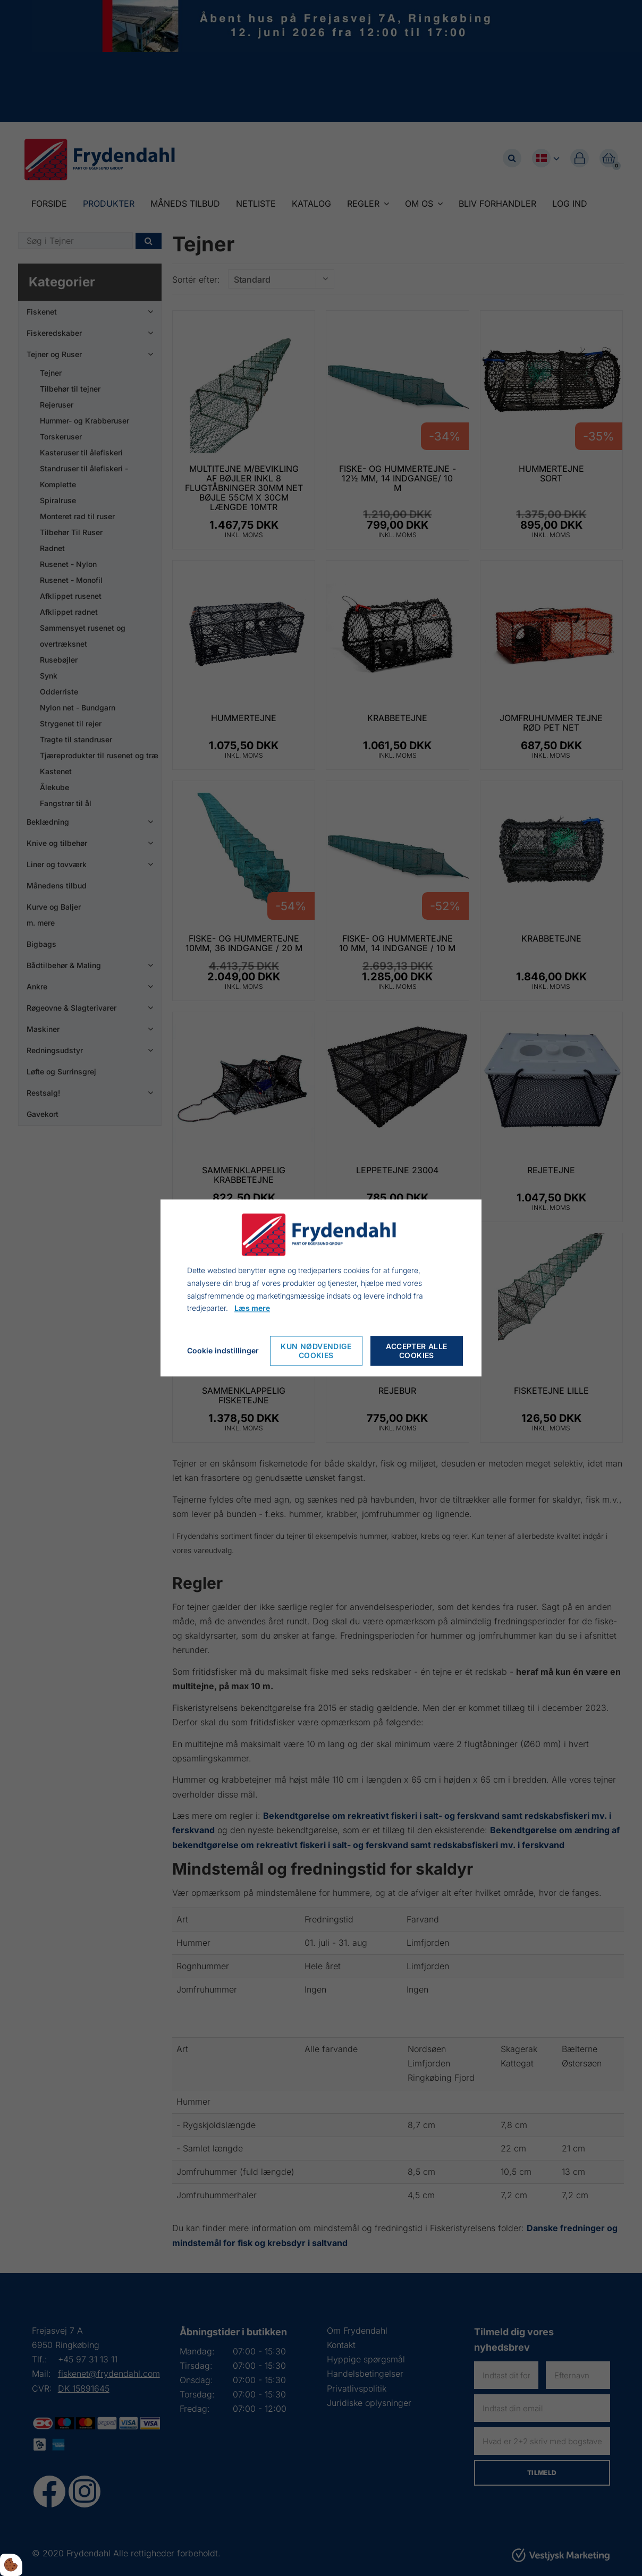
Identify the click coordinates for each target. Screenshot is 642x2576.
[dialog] (321, 1287)
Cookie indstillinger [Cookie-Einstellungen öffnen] (223, 1350)
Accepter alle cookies (416, 1351)
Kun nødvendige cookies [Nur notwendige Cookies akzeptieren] (316, 1351)
